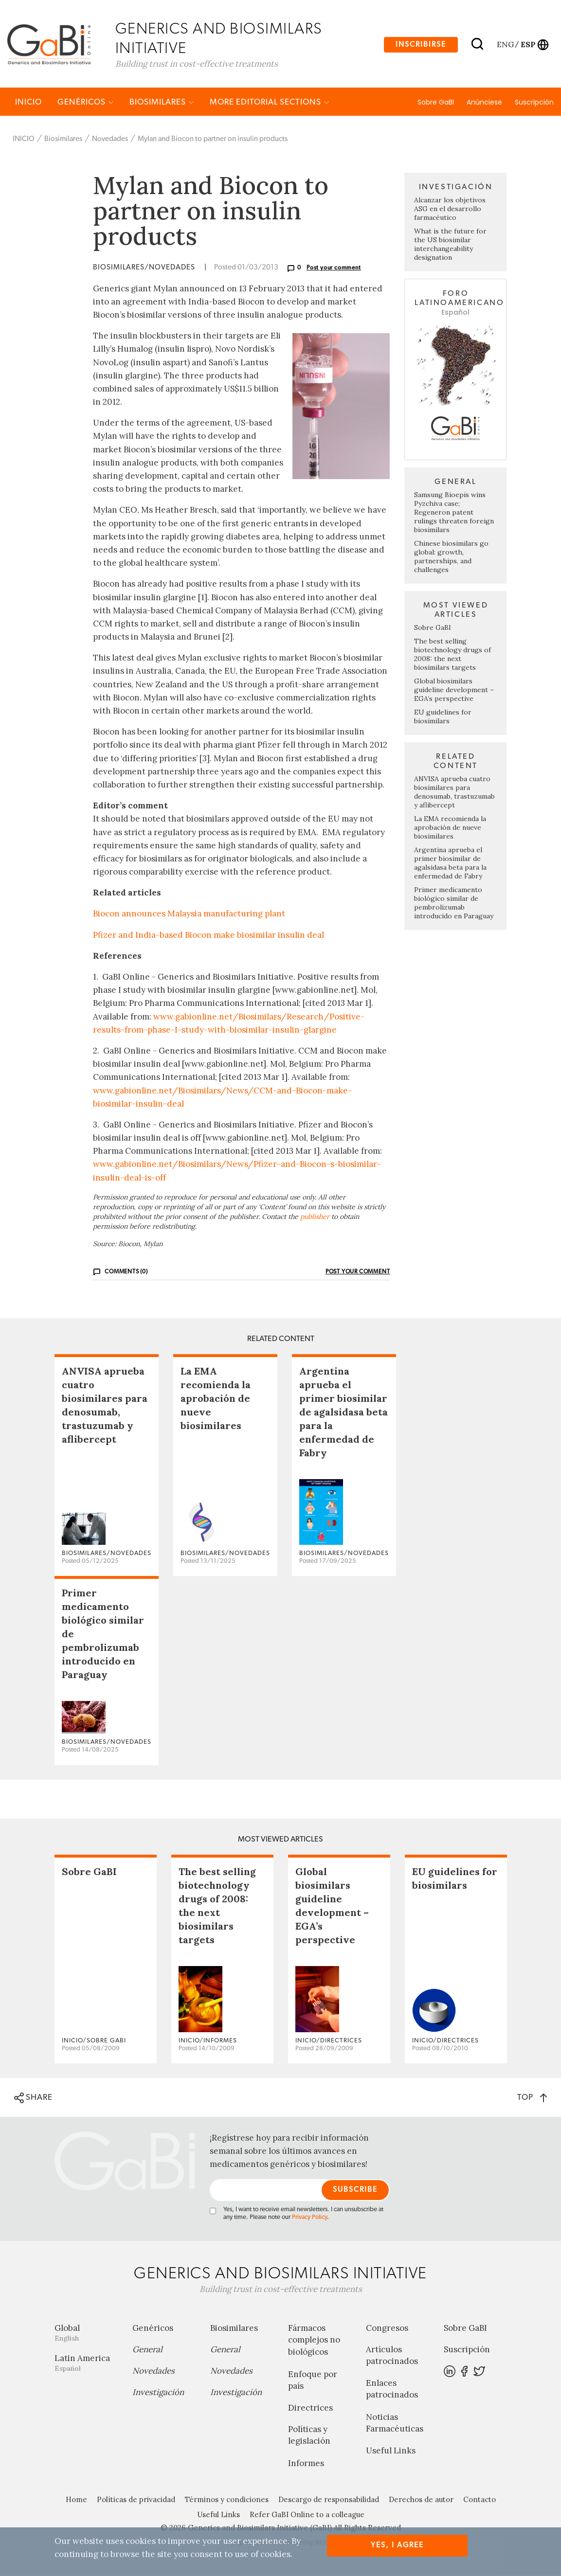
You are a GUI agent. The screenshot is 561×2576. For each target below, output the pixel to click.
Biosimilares (161, 103)
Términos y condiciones (227, 2500)
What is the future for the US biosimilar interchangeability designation (450, 246)
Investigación (158, 2393)
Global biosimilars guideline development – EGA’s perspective (454, 691)
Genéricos (85, 103)
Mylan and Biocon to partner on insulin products (213, 140)
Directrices (310, 2409)
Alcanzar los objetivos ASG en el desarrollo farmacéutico (450, 210)
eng (505, 44)
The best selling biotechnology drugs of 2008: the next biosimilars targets (452, 655)
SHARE (33, 2099)
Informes (306, 2464)
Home (76, 2500)
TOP (532, 2098)
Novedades (110, 140)
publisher (314, 1218)
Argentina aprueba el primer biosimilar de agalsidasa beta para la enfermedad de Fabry (450, 864)
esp (528, 44)
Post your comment (334, 269)
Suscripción (534, 103)
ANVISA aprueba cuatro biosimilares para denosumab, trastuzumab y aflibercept (454, 793)
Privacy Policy (309, 2219)
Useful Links (391, 2452)
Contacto (479, 2500)
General (147, 2350)
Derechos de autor (421, 2500)
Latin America (86, 2364)
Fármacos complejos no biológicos (314, 2341)
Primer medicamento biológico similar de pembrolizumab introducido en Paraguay (453, 904)
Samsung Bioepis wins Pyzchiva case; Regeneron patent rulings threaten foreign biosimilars (454, 514)
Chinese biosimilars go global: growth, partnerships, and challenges (451, 557)
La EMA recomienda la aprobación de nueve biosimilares (450, 829)
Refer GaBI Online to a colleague (307, 2516)
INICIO (28, 103)
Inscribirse (421, 44)
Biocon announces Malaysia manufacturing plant (189, 915)
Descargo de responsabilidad (328, 2500)
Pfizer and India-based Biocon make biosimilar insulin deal (208, 936)
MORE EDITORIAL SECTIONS (269, 103)
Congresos (387, 2329)
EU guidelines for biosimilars (442, 718)
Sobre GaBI (435, 103)
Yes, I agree (397, 2545)
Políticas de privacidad (136, 2500)
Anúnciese (484, 103)
